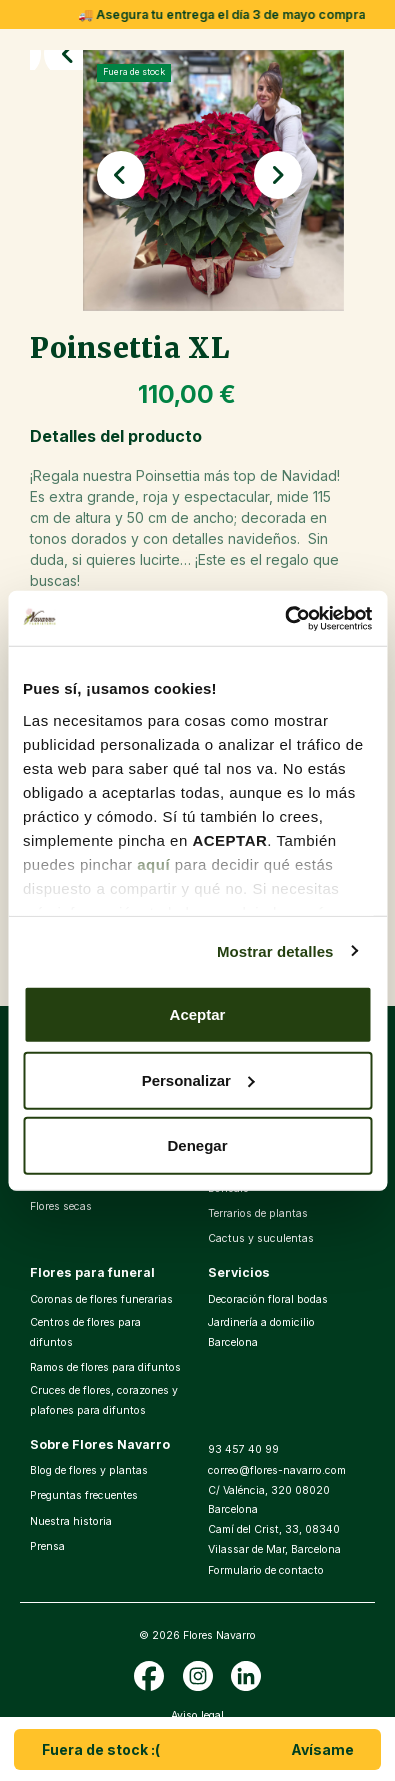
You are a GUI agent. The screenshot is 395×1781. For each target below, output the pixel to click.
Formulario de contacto (266, 1570)
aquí (153, 863)
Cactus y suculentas (261, 1238)
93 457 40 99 (243, 1449)
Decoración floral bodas (268, 1299)
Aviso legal (197, 1715)
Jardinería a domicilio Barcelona (261, 1332)
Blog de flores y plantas (89, 1470)
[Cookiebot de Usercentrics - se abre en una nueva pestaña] (284, 618)
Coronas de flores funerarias (101, 1299)
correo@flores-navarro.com (277, 1470)
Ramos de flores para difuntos (105, 1367)
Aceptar (198, 1014)
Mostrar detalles (275, 950)
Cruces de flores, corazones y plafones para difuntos (104, 1400)
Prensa (47, 1546)
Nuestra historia (71, 1521)
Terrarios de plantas (258, 1213)
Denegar (197, 1145)
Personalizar (198, 1079)
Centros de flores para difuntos (85, 1332)
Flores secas (61, 1206)
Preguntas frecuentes (84, 1495)
